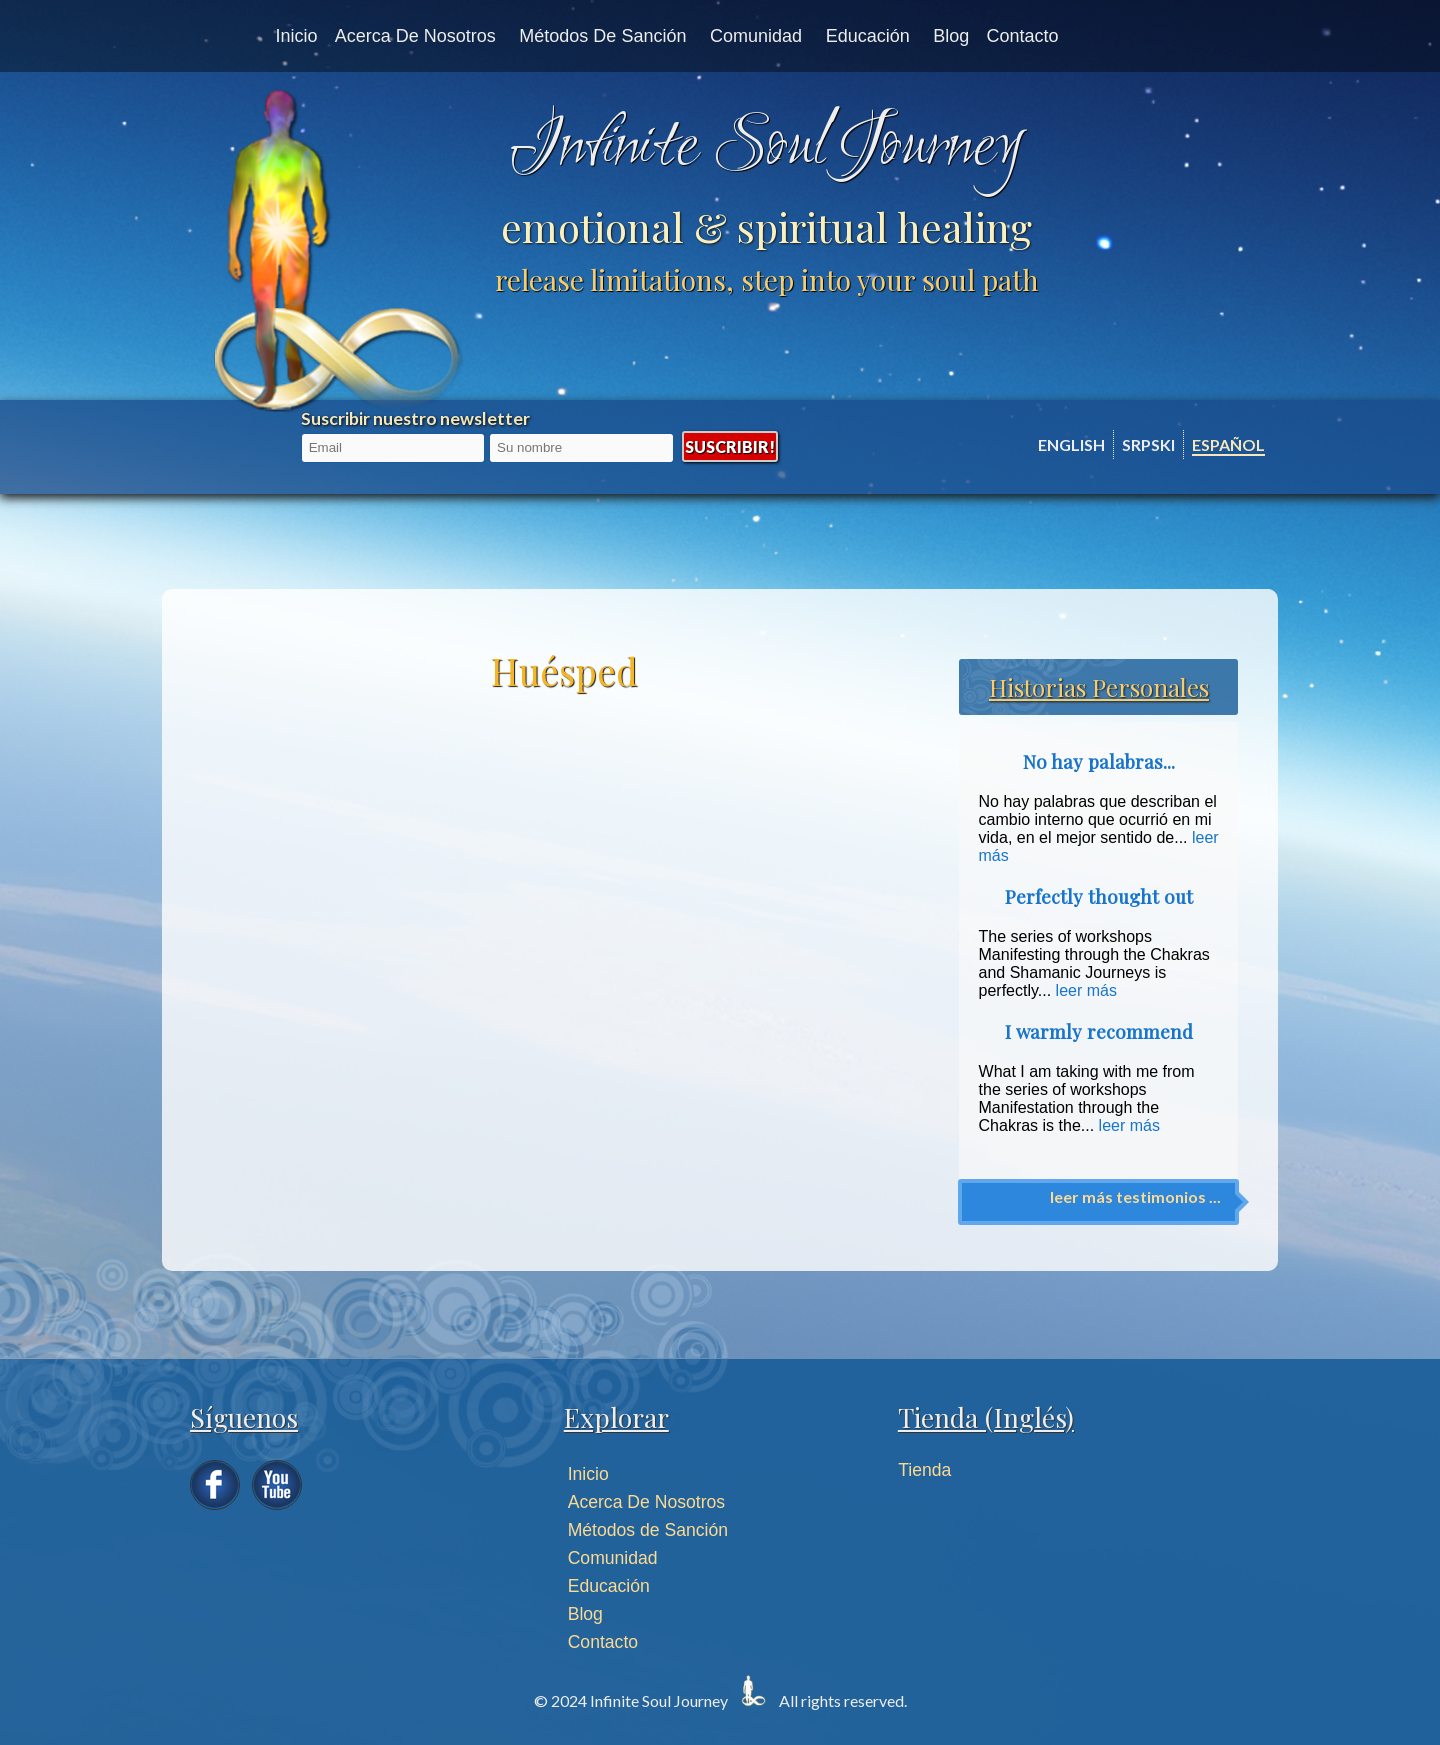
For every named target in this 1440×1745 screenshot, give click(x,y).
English (1071, 444)
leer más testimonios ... (1135, 1196)
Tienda (924, 1470)
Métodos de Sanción (602, 36)
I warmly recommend (1099, 1031)
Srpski (1148, 444)
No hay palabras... (1099, 761)
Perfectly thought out (1099, 896)
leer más (1086, 990)
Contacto (1023, 36)
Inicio (296, 36)
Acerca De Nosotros (646, 1502)
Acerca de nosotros (415, 36)
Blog (951, 36)
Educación (868, 36)
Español (1228, 444)
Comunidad (756, 36)
